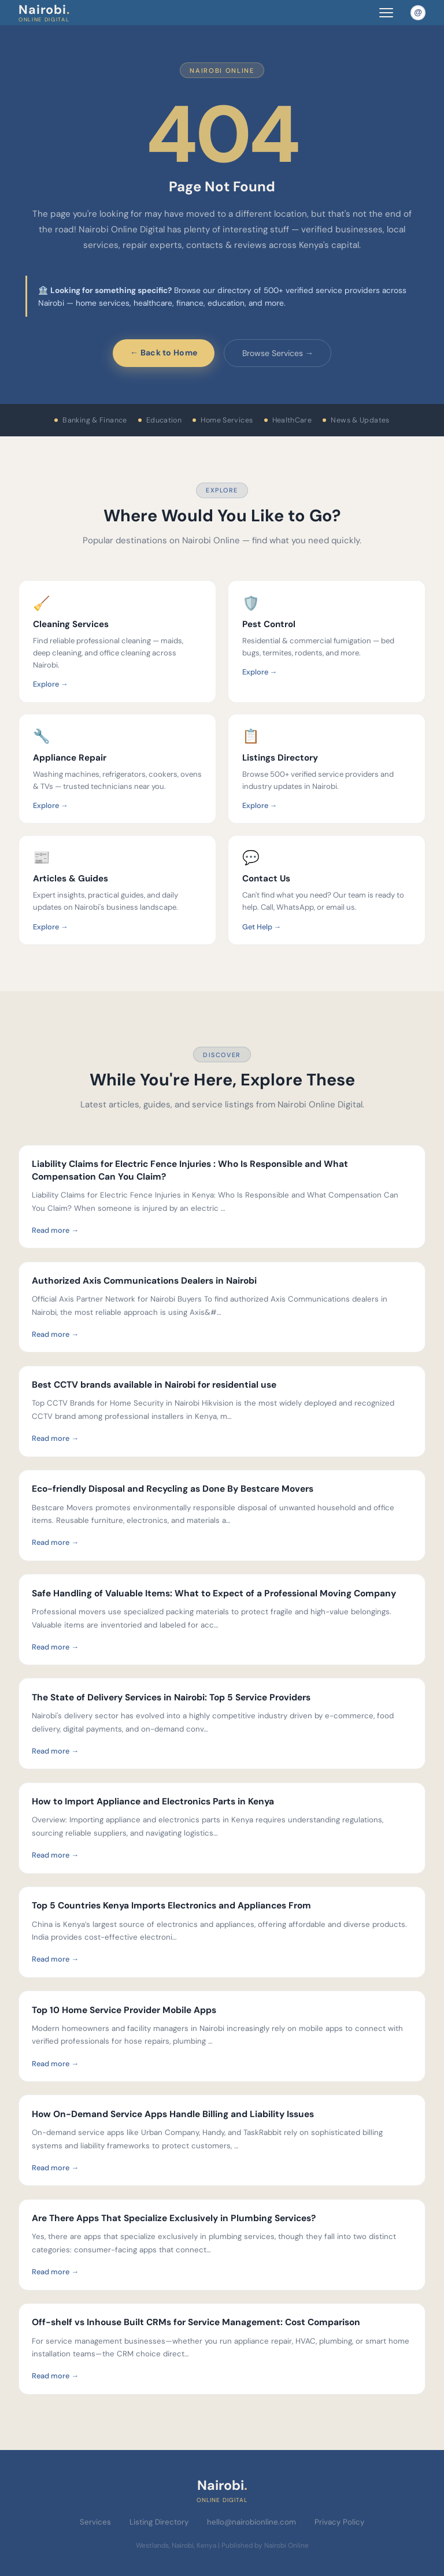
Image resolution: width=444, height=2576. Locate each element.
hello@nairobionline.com (251, 2522)
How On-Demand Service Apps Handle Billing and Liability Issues (173, 2114)
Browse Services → (277, 353)
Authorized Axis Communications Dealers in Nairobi (144, 1281)
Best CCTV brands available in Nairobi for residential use (154, 1385)
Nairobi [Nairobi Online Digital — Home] (44, 12)
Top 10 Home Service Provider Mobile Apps (124, 2010)
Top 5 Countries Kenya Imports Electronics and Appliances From (171, 1905)
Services (95, 2522)
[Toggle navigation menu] (386, 12)
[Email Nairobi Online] (418, 12)
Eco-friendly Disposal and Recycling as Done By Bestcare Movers (172, 1489)
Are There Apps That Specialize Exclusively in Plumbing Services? (174, 2218)
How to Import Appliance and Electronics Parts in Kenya (153, 1801)
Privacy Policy (339, 2522)
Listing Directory (159, 2522)
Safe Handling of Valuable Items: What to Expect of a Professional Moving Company (214, 1593)
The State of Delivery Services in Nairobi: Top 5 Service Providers (171, 1697)
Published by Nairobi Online (265, 2545)
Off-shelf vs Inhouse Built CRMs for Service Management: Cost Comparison (196, 2322)
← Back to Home (163, 352)
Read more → (55, 1230)
